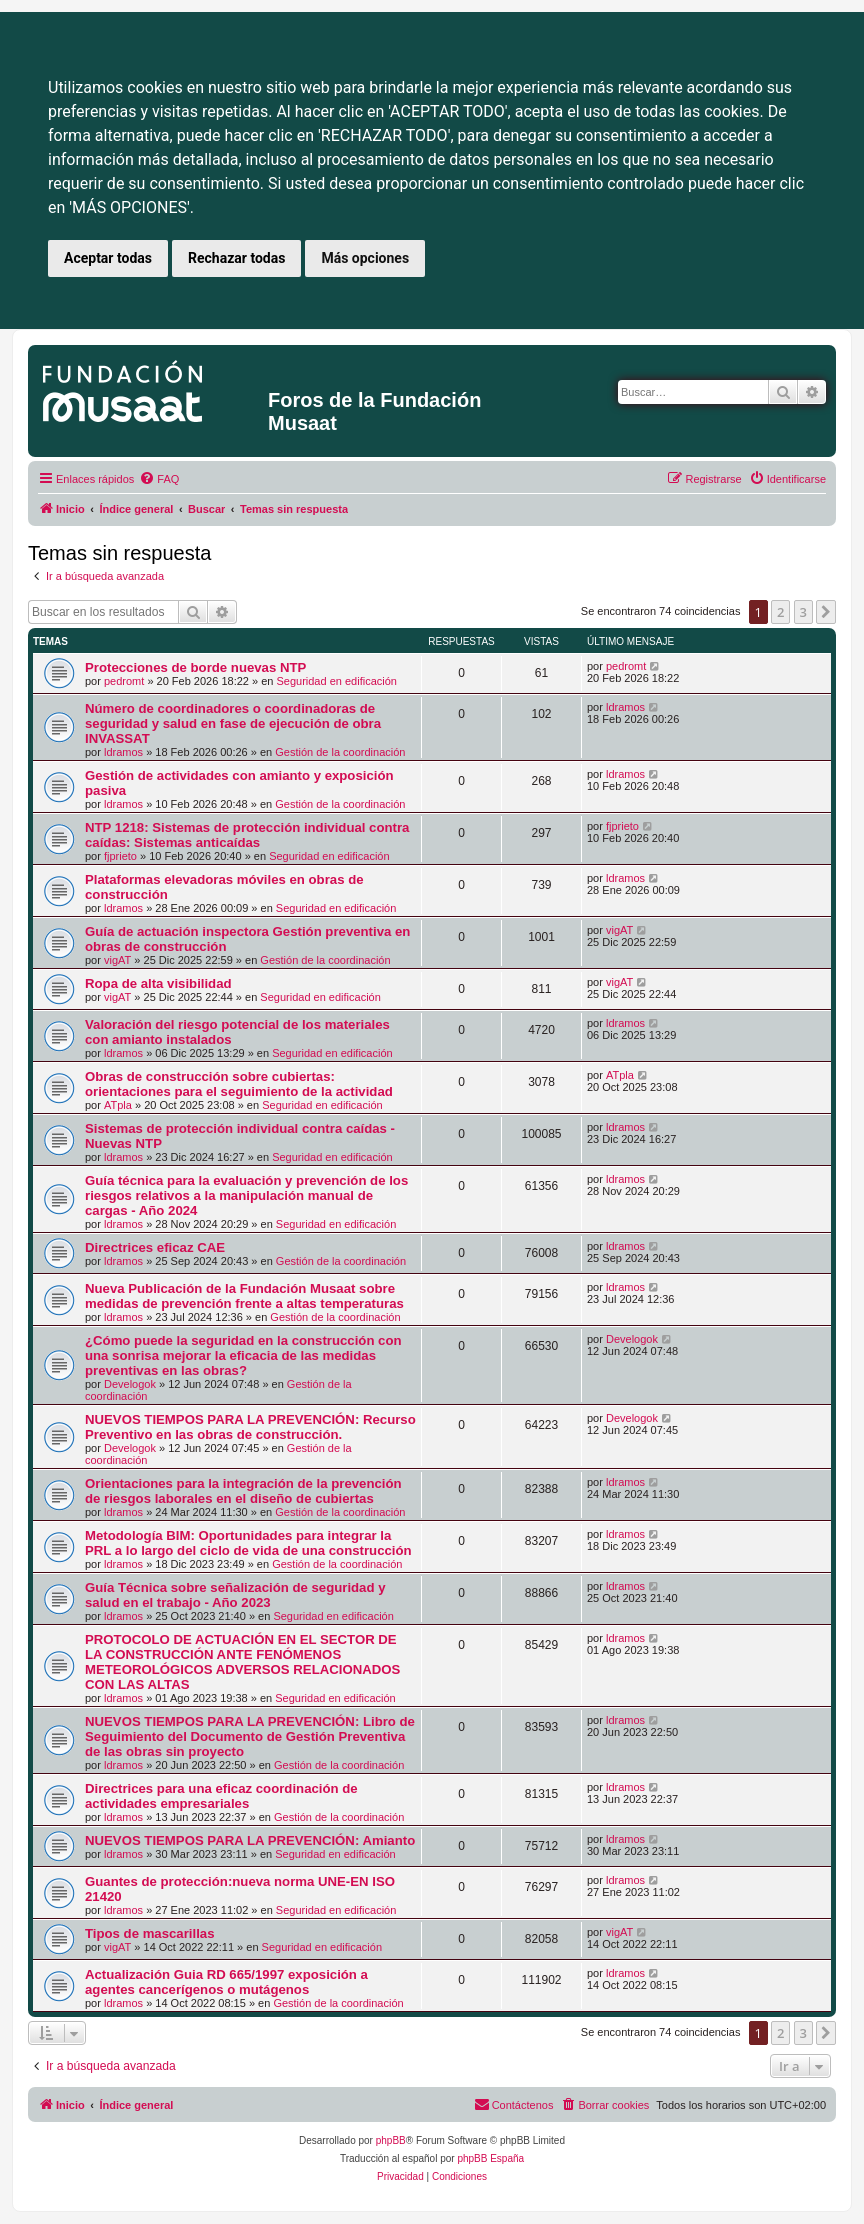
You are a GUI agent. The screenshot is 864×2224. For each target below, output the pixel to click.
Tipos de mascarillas (150, 1933)
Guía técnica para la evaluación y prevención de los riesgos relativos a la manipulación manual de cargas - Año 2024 (246, 1195)
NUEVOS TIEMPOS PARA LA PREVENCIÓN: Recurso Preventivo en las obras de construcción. (250, 1427)
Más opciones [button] (365, 258)
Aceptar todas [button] (108, 258)
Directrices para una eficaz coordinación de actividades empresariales (221, 1796)
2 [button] (780, 612)
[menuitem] (159, 479)
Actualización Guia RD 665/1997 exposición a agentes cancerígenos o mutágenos (226, 1982)
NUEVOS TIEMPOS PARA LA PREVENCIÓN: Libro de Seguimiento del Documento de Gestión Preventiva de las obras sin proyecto (250, 1736)
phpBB (391, 2140)
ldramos (123, 752)
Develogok (130, 1384)
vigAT (117, 960)
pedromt (124, 681)
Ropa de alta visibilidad (158, 983)
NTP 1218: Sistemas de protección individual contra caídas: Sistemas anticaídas (247, 835)
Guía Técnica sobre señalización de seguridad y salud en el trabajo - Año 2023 (235, 1595)
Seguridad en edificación (336, 681)
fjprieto (120, 856)
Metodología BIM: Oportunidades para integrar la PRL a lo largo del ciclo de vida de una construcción (248, 1543)
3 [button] (803, 612)
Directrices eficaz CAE (155, 1247)
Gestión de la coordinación (340, 752)
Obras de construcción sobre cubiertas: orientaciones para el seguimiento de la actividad (239, 1084)
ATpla (118, 1105)
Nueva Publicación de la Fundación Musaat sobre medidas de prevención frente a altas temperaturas (244, 1296)
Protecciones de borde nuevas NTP (195, 667)
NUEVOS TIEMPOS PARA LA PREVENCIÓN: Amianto (250, 1840)
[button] (826, 612)
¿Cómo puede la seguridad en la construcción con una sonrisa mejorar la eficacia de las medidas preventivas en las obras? (243, 1355)
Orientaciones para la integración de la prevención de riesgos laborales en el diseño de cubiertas (243, 1491)
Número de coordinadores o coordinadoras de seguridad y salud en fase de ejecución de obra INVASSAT (233, 723)
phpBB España (490, 2158)
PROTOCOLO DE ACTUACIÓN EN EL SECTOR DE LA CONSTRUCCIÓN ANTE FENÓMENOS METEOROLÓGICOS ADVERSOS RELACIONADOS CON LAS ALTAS (242, 1662)
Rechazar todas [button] (236, 258)
